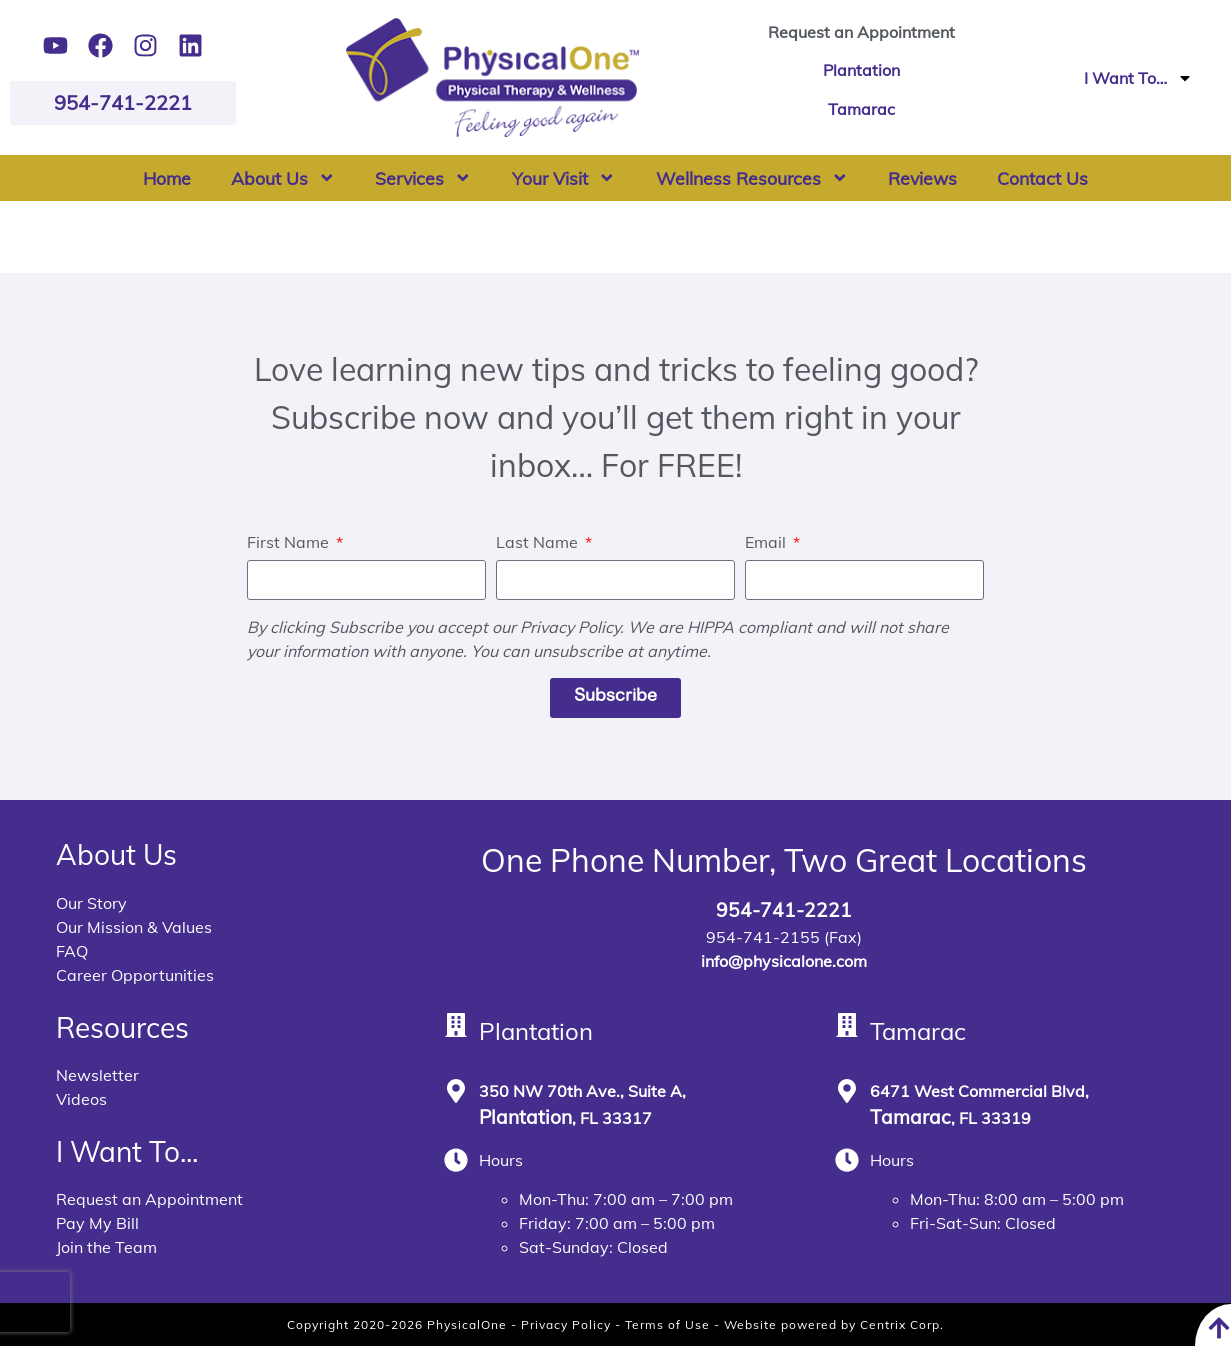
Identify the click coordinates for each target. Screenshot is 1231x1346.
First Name (290, 543)
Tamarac (861, 109)
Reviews (922, 178)
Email (767, 543)
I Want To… (1138, 78)
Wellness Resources (752, 178)
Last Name (539, 543)
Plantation (861, 70)
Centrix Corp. (902, 1324)
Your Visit (564, 178)
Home (167, 178)
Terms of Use (667, 1324)
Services (423, 178)
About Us (283, 178)
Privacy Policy (566, 1324)
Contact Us (1042, 178)
